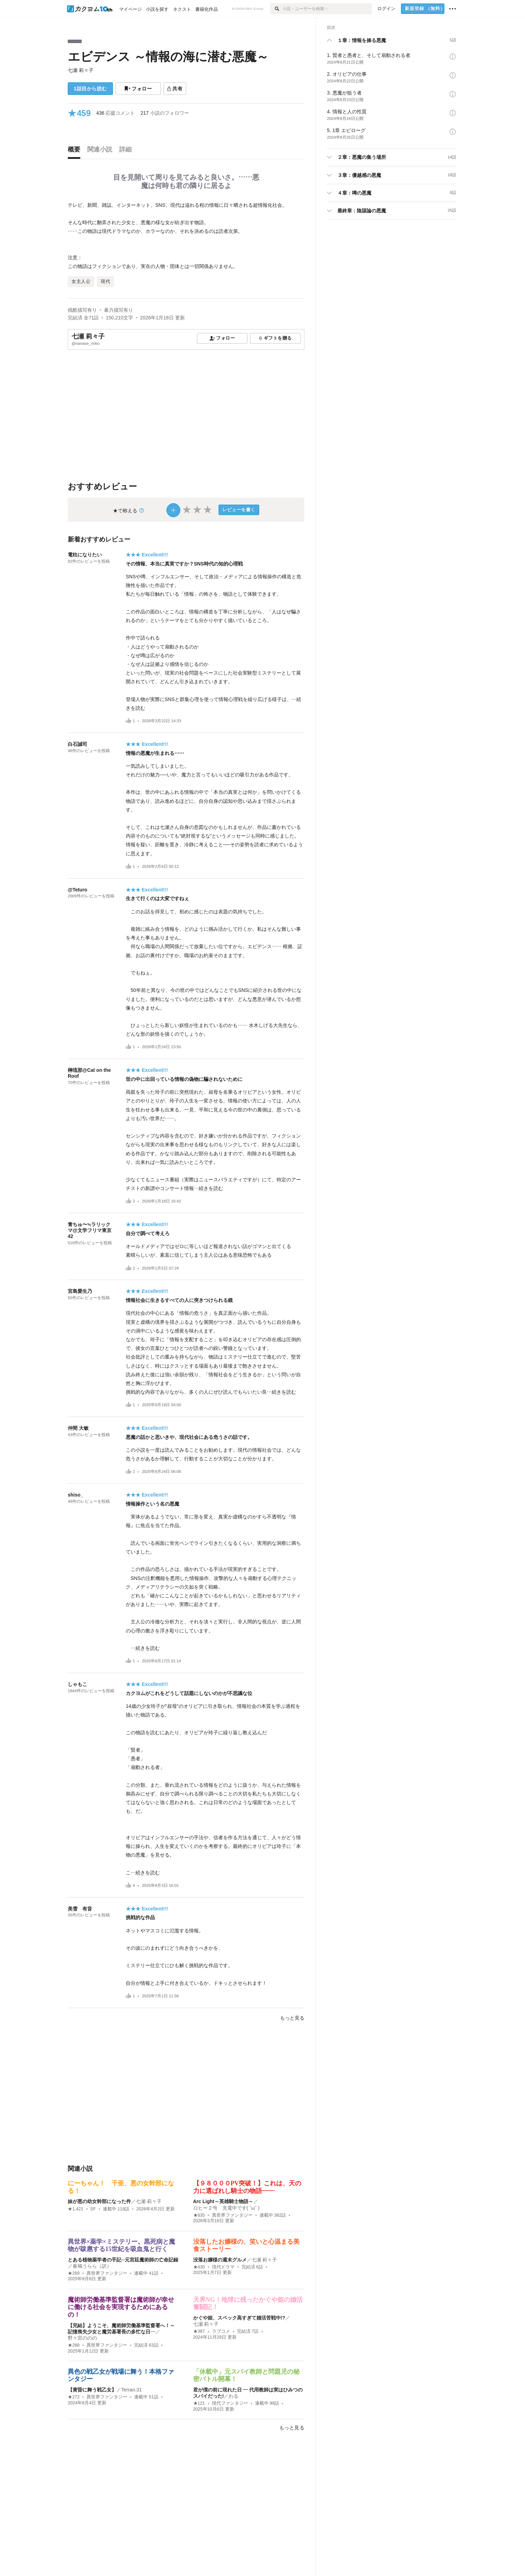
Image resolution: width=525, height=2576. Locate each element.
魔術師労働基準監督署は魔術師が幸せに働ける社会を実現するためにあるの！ (121, 2307)
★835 (199, 2215)
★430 (199, 2267)
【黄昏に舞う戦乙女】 (92, 2389)
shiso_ (75, 1495)
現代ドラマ (223, 2267)
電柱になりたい (85, 554)
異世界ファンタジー (232, 2215)
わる (233, 2396)
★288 (74, 2345)
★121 (199, 2403)
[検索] (276, 8)
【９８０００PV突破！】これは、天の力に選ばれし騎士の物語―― (247, 2187)
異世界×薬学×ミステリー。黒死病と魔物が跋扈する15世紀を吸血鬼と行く (121, 2245)
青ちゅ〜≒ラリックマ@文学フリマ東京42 (90, 1230)
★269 (74, 2273)
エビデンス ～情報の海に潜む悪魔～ (168, 56)
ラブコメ (221, 2331)
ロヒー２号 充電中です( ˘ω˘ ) (226, 2208)
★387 (199, 2331)
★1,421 (75, 2209)
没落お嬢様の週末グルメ (220, 2260)
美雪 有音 (80, 1908)
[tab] (76, 151)
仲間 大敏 (78, 1428)
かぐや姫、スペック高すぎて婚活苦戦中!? (239, 2318)
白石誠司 (77, 744)
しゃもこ (77, 1684)
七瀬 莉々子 (80, 70)
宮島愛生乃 (80, 1291)
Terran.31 (131, 2389)
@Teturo (77, 889)
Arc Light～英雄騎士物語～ (223, 2201)
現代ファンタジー (230, 2403)
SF (93, 2209)
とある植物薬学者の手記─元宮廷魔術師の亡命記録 (123, 2260)
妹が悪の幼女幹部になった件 (99, 2201)
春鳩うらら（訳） (92, 2266)
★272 (74, 2397)
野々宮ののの (82, 2338)
